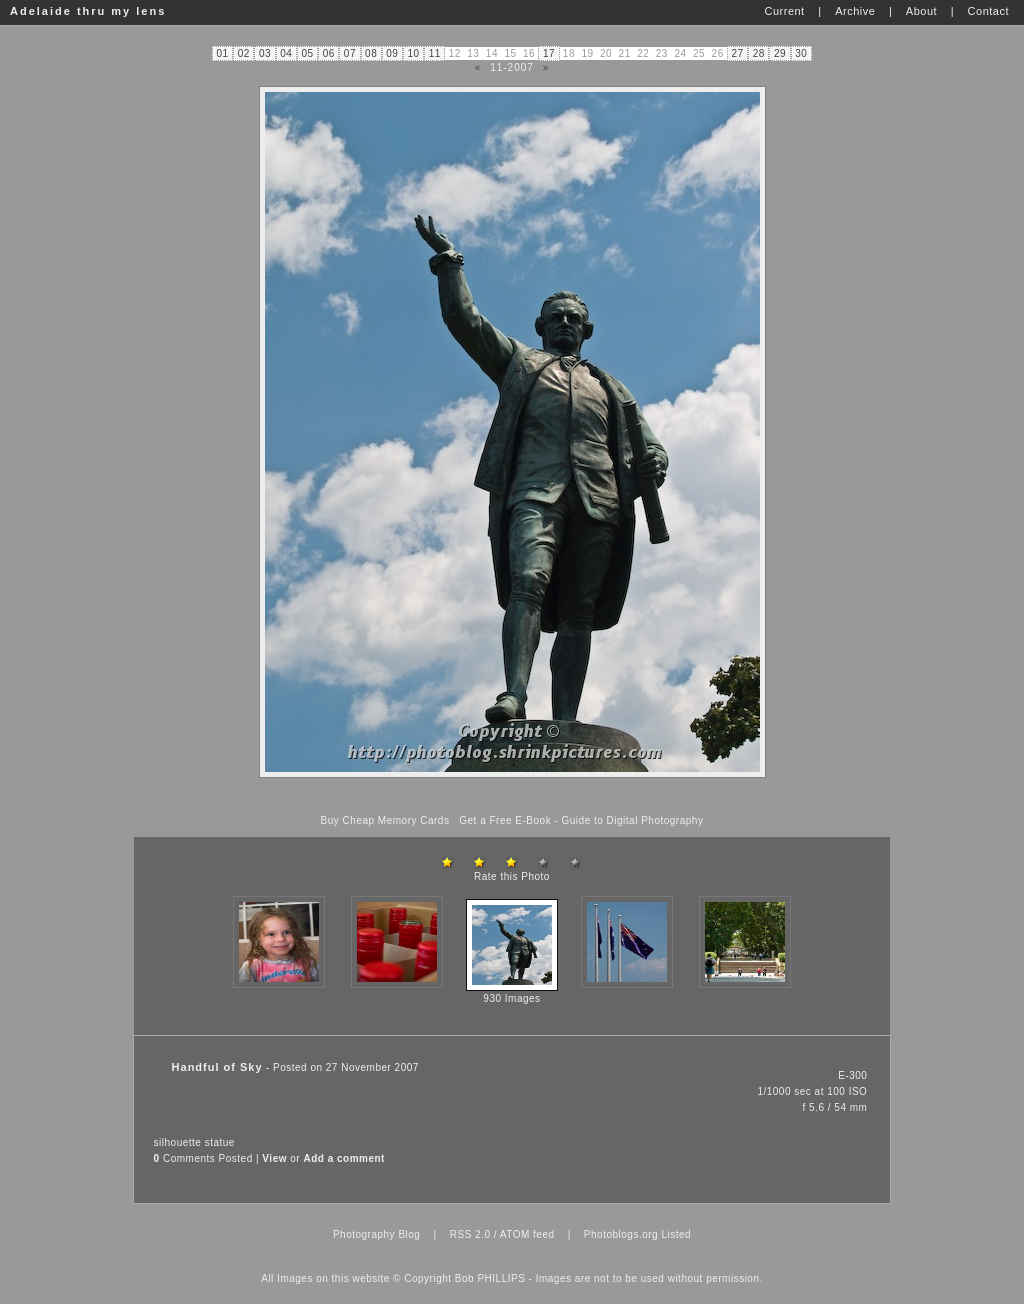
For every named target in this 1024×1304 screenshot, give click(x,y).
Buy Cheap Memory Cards (385, 820)
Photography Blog (377, 1234)
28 (759, 53)
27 (737, 53)
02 (244, 53)
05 (307, 53)
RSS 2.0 (470, 1234)
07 (350, 53)
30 (801, 53)
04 (286, 53)
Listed (676, 1234)
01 (223, 53)
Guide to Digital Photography (633, 820)
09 (392, 53)
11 (435, 53)
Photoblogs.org (621, 1234)
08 (371, 53)
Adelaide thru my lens (88, 11)
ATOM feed (527, 1234)
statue (220, 1142)
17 (549, 53)
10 (414, 53)
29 (780, 53)
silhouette (178, 1142)
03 (265, 53)
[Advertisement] (512, 796)
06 (329, 53)
